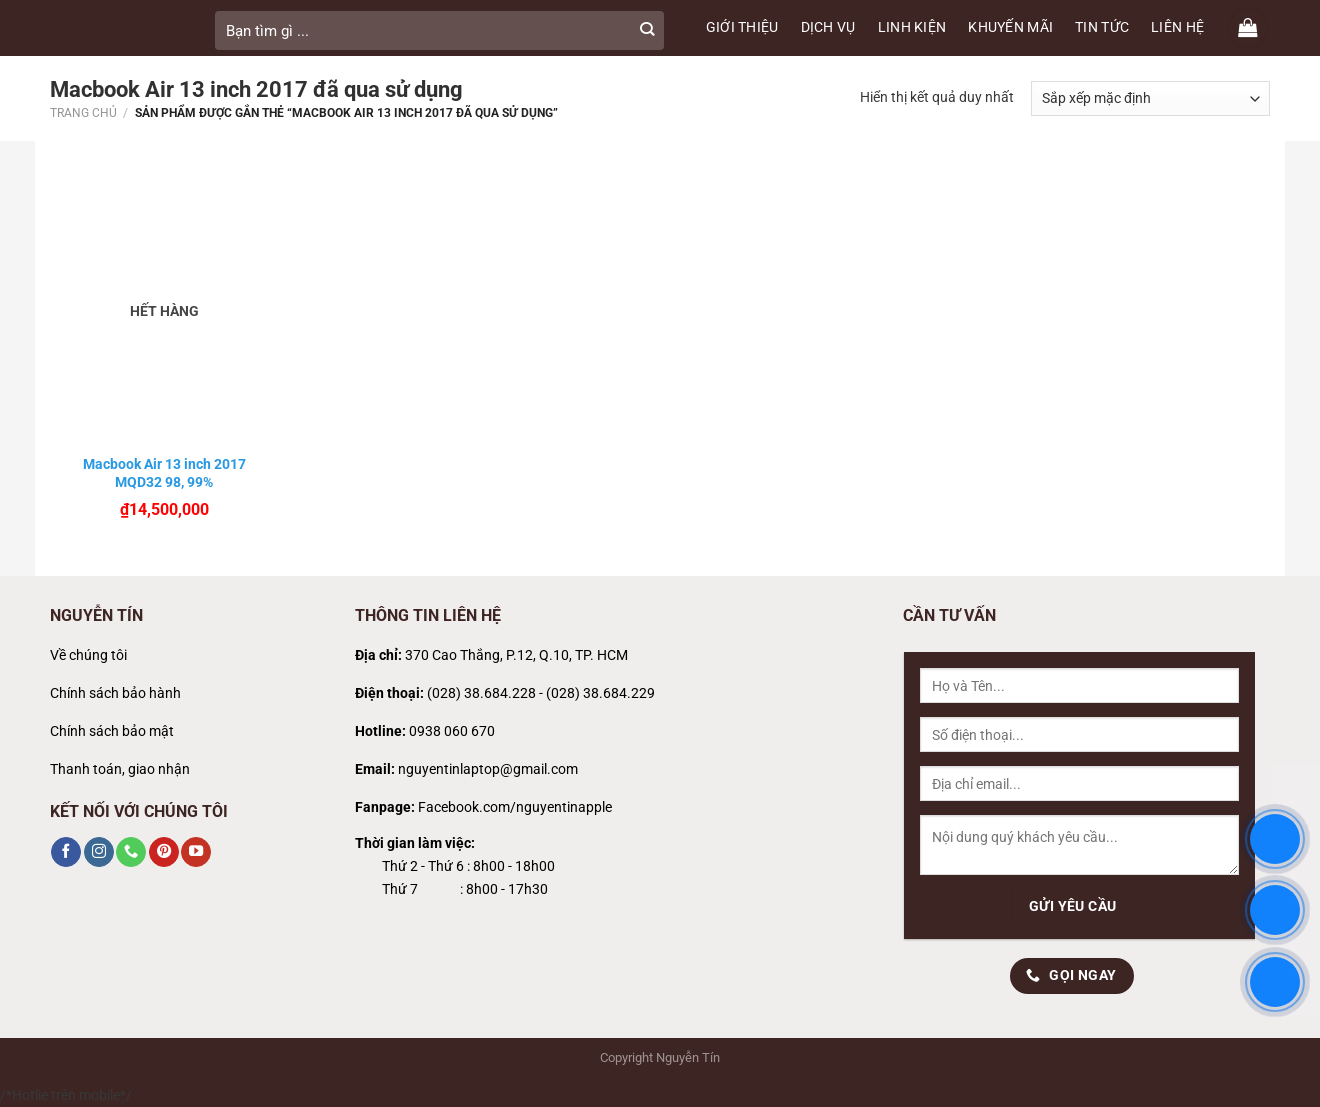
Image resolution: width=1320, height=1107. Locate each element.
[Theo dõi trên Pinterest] (164, 852)
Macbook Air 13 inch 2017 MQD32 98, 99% (164, 473)
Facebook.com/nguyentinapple (515, 807)
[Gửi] (647, 30)
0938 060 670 (452, 731)
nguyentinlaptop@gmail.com (488, 769)
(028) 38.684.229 (600, 693)
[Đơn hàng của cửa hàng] (1150, 98)
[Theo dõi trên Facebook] (66, 852)
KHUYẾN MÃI (1010, 27)
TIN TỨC (1102, 27)
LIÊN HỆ (1177, 27)
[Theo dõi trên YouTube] (196, 852)
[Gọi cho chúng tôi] (131, 852)
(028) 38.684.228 (481, 693)
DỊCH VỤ (828, 27)
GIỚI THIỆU (742, 27)
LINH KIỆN (912, 27)
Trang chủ (83, 113)
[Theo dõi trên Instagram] (99, 852)
